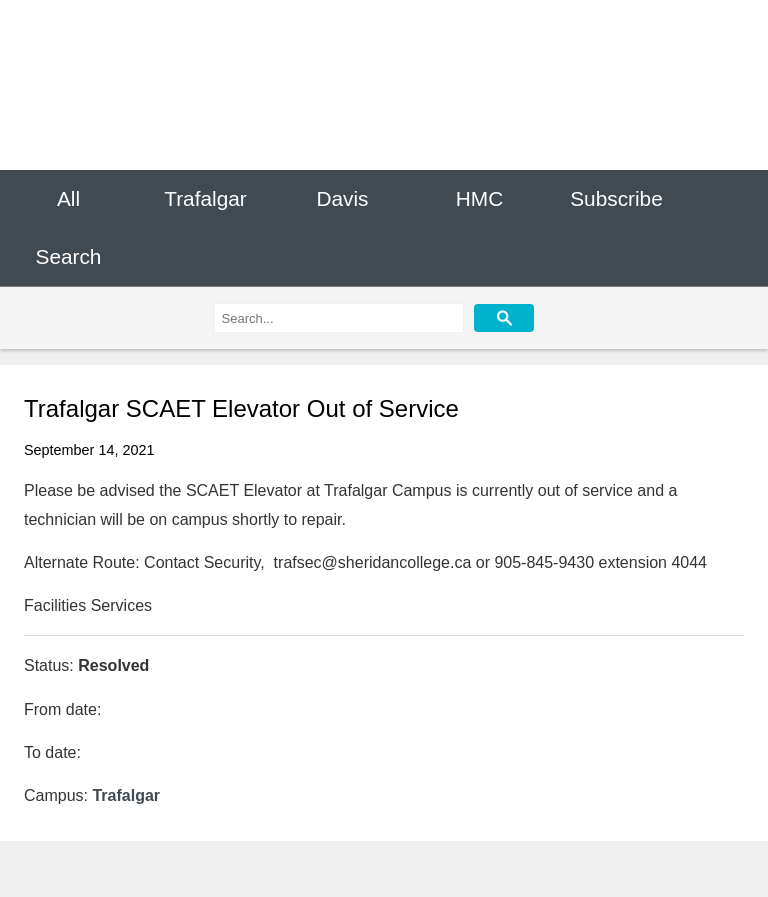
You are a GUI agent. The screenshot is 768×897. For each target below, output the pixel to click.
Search (69, 257)
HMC (479, 198)
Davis (342, 198)
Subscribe (616, 198)
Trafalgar (205, 198)
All (68, 198)
